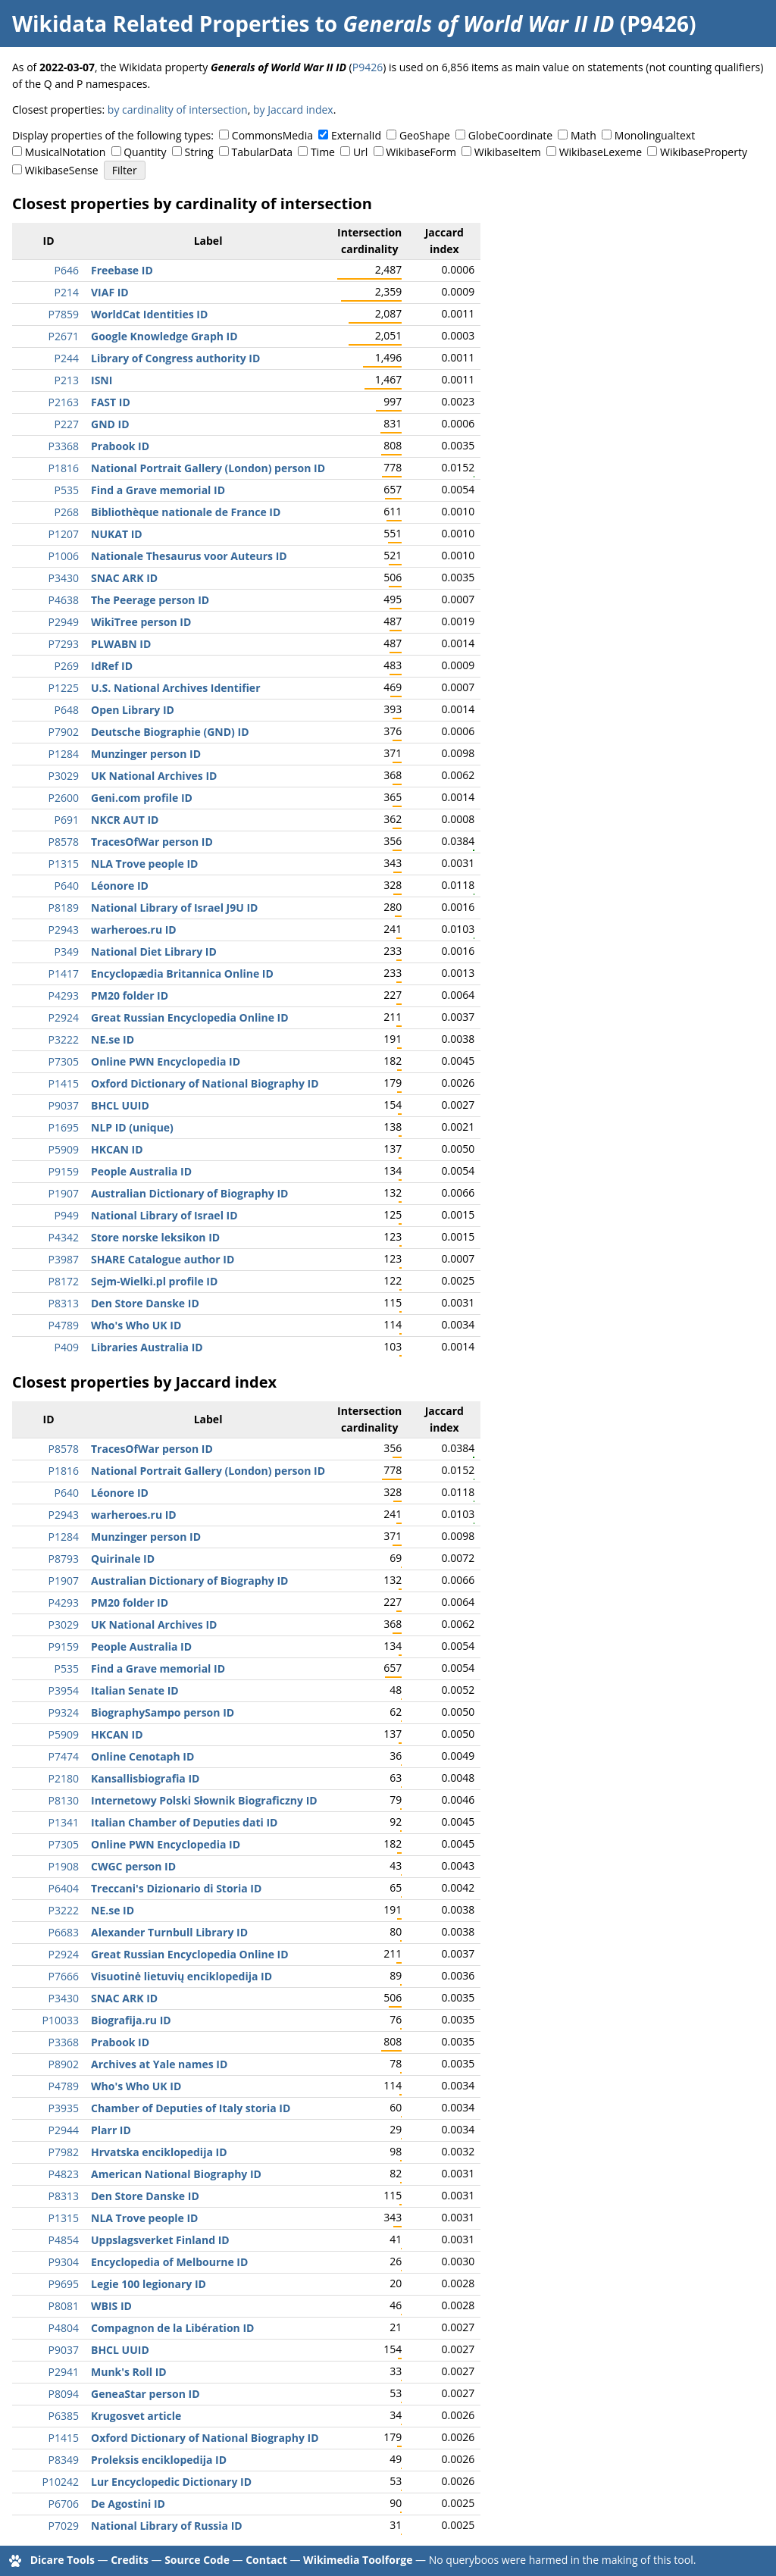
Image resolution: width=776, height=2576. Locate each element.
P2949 (63, 622)
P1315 (63, 863)
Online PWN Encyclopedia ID (165, 1061)
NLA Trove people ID (144, 863)
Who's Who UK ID (136, 1325)
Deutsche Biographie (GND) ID (170, 732)
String (199, 152)
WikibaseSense (62, 170)
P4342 (63, 1237)
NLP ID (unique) (132, 1127)
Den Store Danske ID (145, 1303)
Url (360, 152)
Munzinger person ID (146, 754)
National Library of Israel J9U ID (174, 907)
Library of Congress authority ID (175, 358)
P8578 (63, 841)
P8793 (63, 1558)
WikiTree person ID (141, 622)
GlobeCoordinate (510, 135)
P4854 (63, 2240)
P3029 (63, 775)
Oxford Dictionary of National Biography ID (205, 1083)
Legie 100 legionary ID (148, 2284)
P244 (67, 358)
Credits (130, 2560)
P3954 (63, 1690)
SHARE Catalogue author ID (162, 1259)
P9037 (63, 1105)
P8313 (63, 1303)
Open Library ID (132, 710)
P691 (67, 819)
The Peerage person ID (150, 600)
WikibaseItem (507, 152)
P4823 (63, 2174)
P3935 (63, 2108)
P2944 (63, 2130)
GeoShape (424, 135)
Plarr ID (111, 2130)
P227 (67, 424)
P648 (67, 710)
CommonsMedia (272, 135)
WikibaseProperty (703, 152)
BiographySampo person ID (162, 1712)
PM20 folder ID (129, 995)
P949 (67, 1215)
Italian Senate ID (135, 1690)
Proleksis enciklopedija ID (159, 2459)
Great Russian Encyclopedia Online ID (190, 1017)
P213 (67, 380)
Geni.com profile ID (141, 797)
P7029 (63, 2525)
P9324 (63, 1712)
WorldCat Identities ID (149, 314)
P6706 (63, 2503)
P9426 (367, 67)
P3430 (63, 578)
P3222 (63, 1039)
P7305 (63, 1061)
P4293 (63, 995)
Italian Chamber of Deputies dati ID (184, 1822)
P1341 (63, 1822)
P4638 (63, 600)
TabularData (262, 152)
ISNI (101, 380)
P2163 (63, 402)
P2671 (63, 336)
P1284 (63, 754)
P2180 (63, 1778)
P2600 (63, 797)
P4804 (63, 2328)
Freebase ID (122, 270)
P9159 (63, 1171)
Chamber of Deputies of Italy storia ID (190, 2108)
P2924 (63, 1017)
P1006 (63, 556)
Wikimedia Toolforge (357, 2560)
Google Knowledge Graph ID (164, 336)
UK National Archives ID (154, 775)
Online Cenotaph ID (142, 1756)
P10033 (60, 2020)
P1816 (63, 468)
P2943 (63, 929)
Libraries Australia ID (147, 1347)
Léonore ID (120, 885)
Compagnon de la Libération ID (172, 2328)
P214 (67, 292)
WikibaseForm (421, 152)
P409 (67, 1347)
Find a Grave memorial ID (158, 490)
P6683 (63, 1932)
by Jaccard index (293, 109)
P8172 (63, 1281)
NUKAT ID (116, 534)
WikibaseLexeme (600, 152)
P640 (67, 885)
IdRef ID (112, 666)
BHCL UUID (120, 1105)
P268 (67, 512)
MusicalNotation (65, 152)
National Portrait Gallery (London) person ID (208, 468)
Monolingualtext (655, 135)
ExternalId (356, 135)
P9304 (63, 2262)
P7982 (63, 2152)
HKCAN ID (117, 1149)
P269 (67, 666)
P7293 (63, 644)
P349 (67, 951)
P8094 (63, 2394)
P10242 (60, 2481)
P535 (67, 490)
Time (323, 152)
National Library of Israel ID (164, 1215)
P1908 (63, 1866)
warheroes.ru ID (134, 929)
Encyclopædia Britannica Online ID (182, 973)
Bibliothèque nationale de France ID (185, 512)
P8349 (63, 2459)
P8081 (63, 2306)
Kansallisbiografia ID (145, 1778)
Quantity (145, 152)
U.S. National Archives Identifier (176, 688)
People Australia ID (141, 1171)
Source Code (197, 2560)
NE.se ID (112, 1039)
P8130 (63, 1800)
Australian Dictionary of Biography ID (189, 1193)
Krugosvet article (136, 2416)
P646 (67, 270)
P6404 (63, 1888)
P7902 (63, 732)
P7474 (63, 1756)
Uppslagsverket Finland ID (160, 2240)
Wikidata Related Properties (160, 23)
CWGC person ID (133, 1866)
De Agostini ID (128, 2503)
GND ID (110, 424)
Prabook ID (120, 446)
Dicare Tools (62, 2560)
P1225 (63, 688)
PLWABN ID (121, 644)
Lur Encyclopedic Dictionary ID (171, 2481)
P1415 (63, 1083)
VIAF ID (110, 292)
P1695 (63, 1127)
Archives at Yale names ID (159, 2064)
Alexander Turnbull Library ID (169, 1932)
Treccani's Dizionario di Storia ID (176, 1888)
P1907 (63, 1193)
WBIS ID (111, 2306)
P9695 (63, 2284)
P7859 (63, 314)
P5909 (63, 1149)
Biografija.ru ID (131, 2020)
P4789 (63, 1325)
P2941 (63, 2372)
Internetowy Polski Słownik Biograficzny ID (204, 1800)
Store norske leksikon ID (155, 1237)
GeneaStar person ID (145, 2394)
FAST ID (110, 402)
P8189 (63, 907)
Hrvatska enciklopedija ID (159, 2152)
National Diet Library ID (154, 951)
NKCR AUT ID (124, 819)
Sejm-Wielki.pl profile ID (154, 1281)
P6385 (63, 2416)
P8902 (63, 2064)
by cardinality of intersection (178, 109)
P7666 (63, 1976)
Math (583, 135)
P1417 (63, 973)
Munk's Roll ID (129, 2372)
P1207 (63, 534)
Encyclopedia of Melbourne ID (169, 2262)
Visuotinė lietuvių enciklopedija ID (181, 1976)
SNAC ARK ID (124, 578)
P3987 (63, 1259)
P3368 (63, 446)
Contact (266, 2560)
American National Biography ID (176, 2174)
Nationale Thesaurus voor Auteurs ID (189, 556)
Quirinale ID (123, 1558)
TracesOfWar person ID (152, 841)
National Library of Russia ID (166, 2525)
